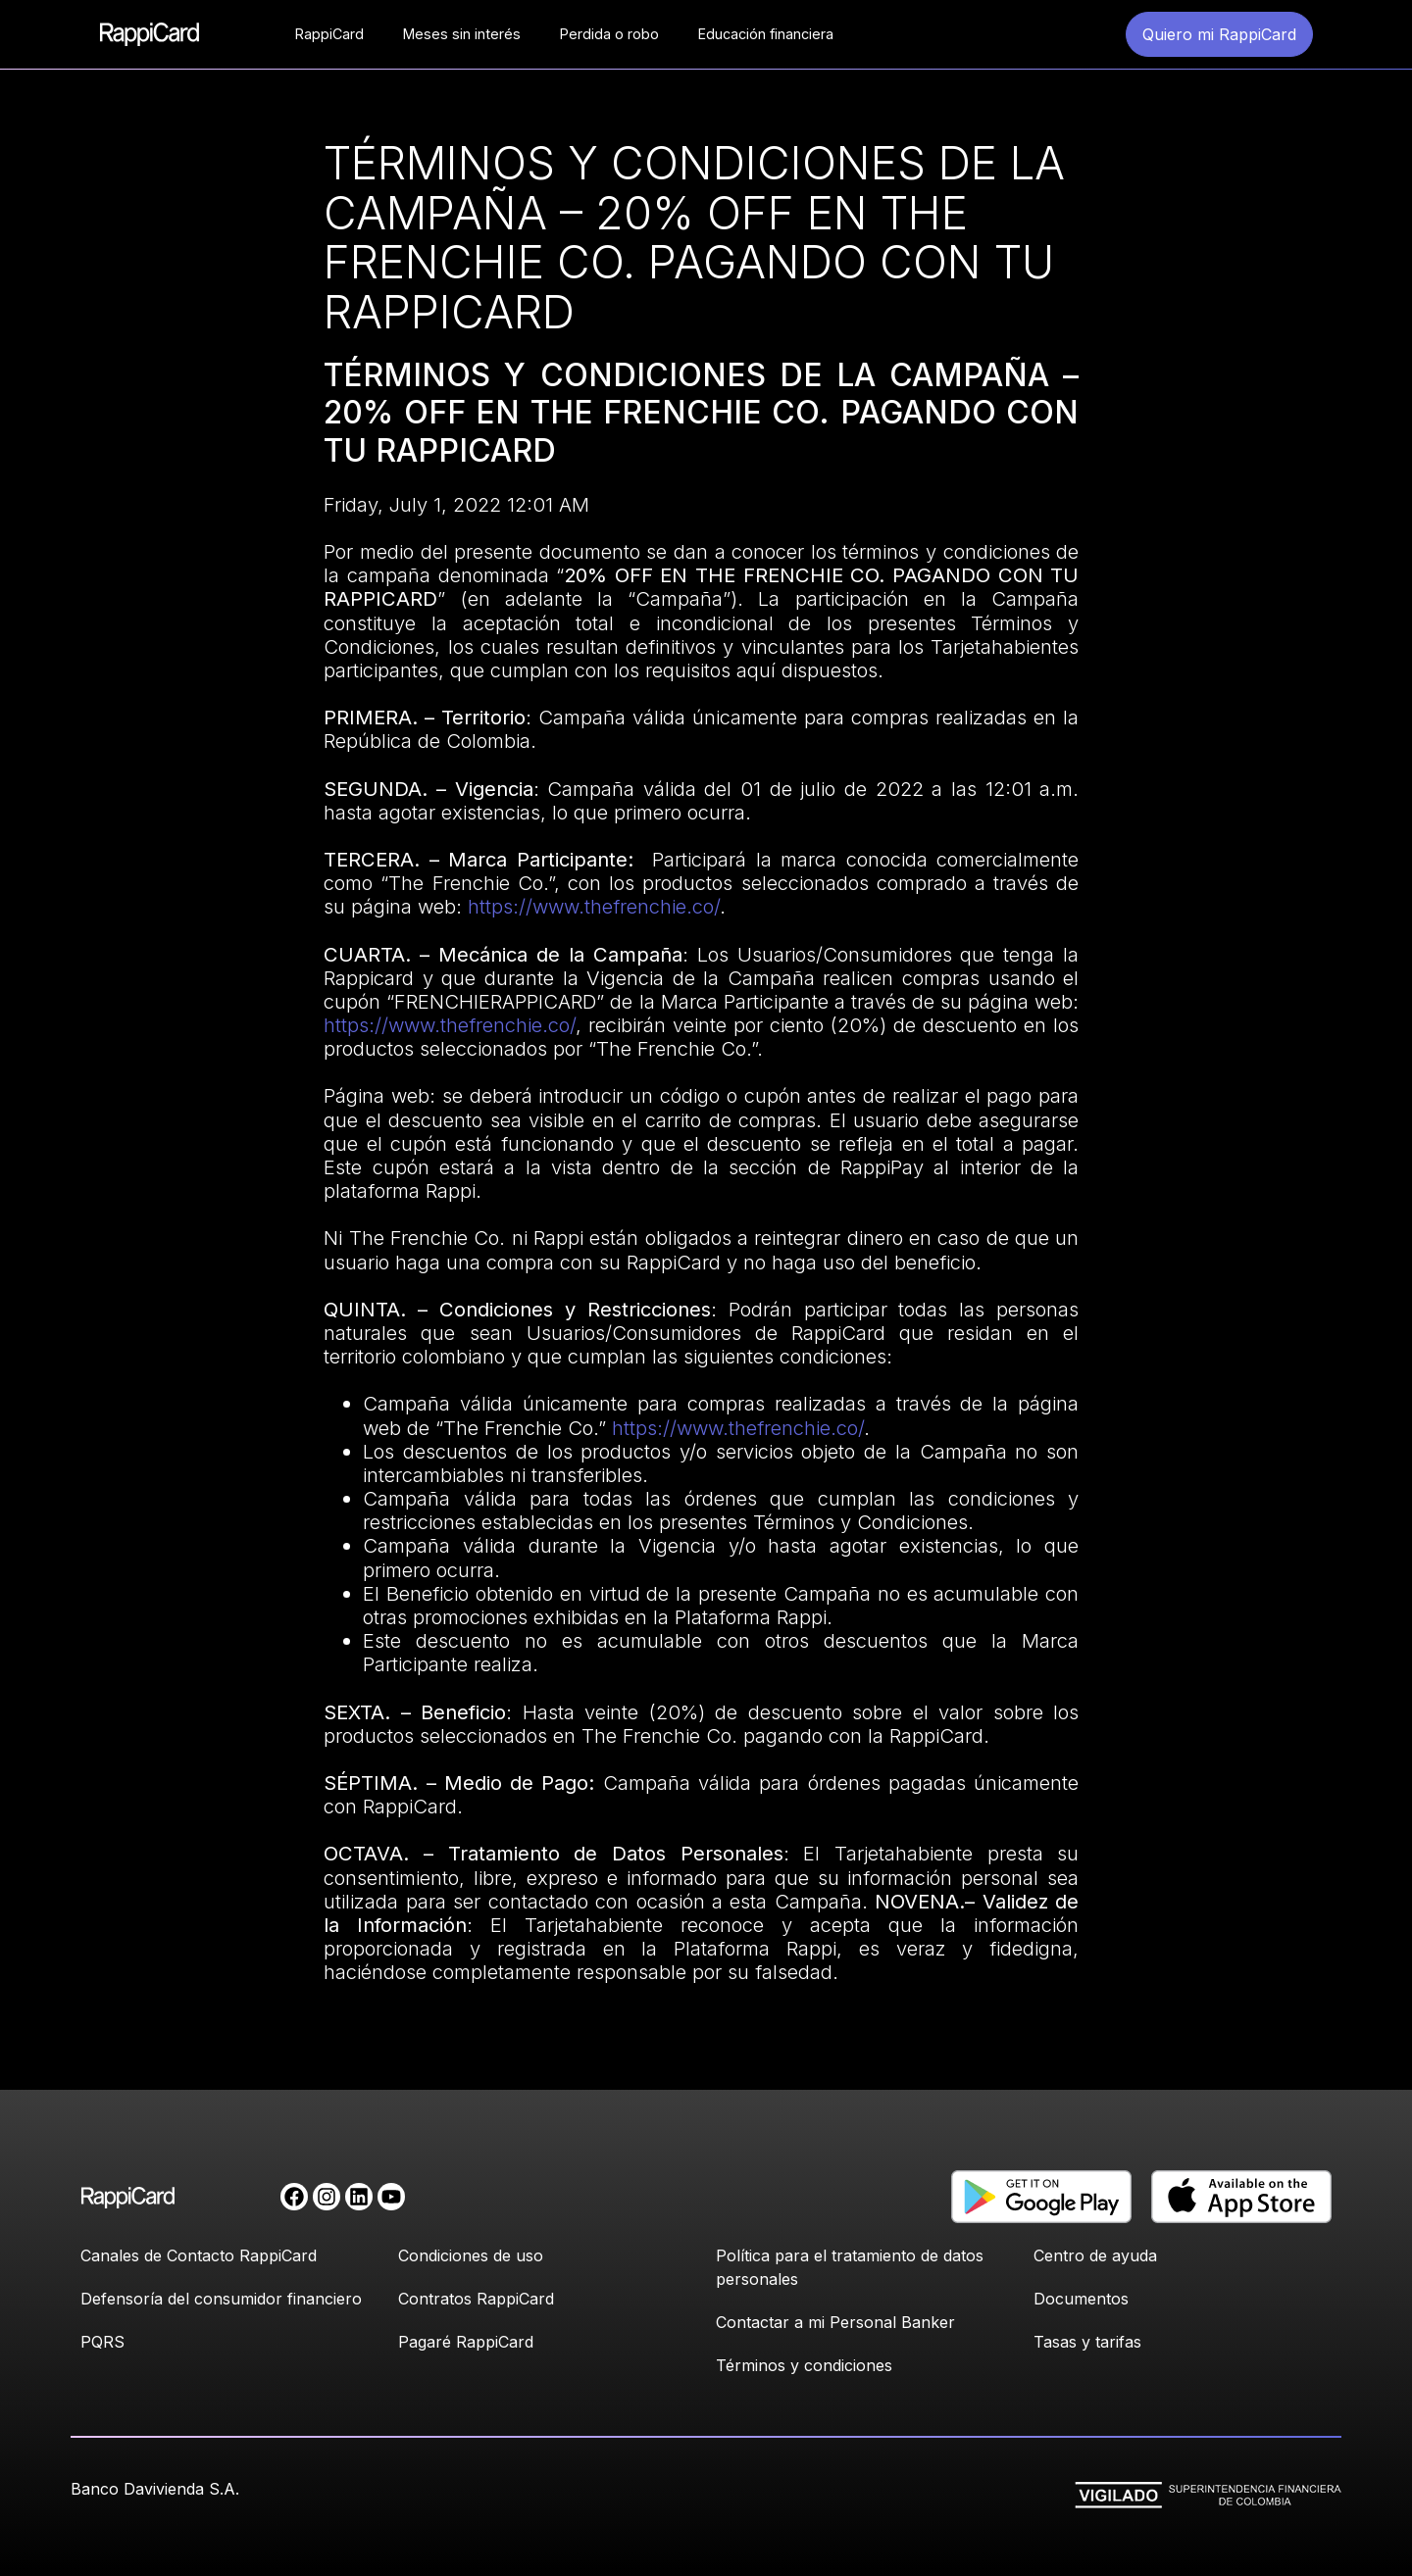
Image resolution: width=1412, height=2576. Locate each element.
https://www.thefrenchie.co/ (591, 906)
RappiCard (329, 33)
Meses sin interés (462, 33)
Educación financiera (765, 33)
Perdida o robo (609, 33)
